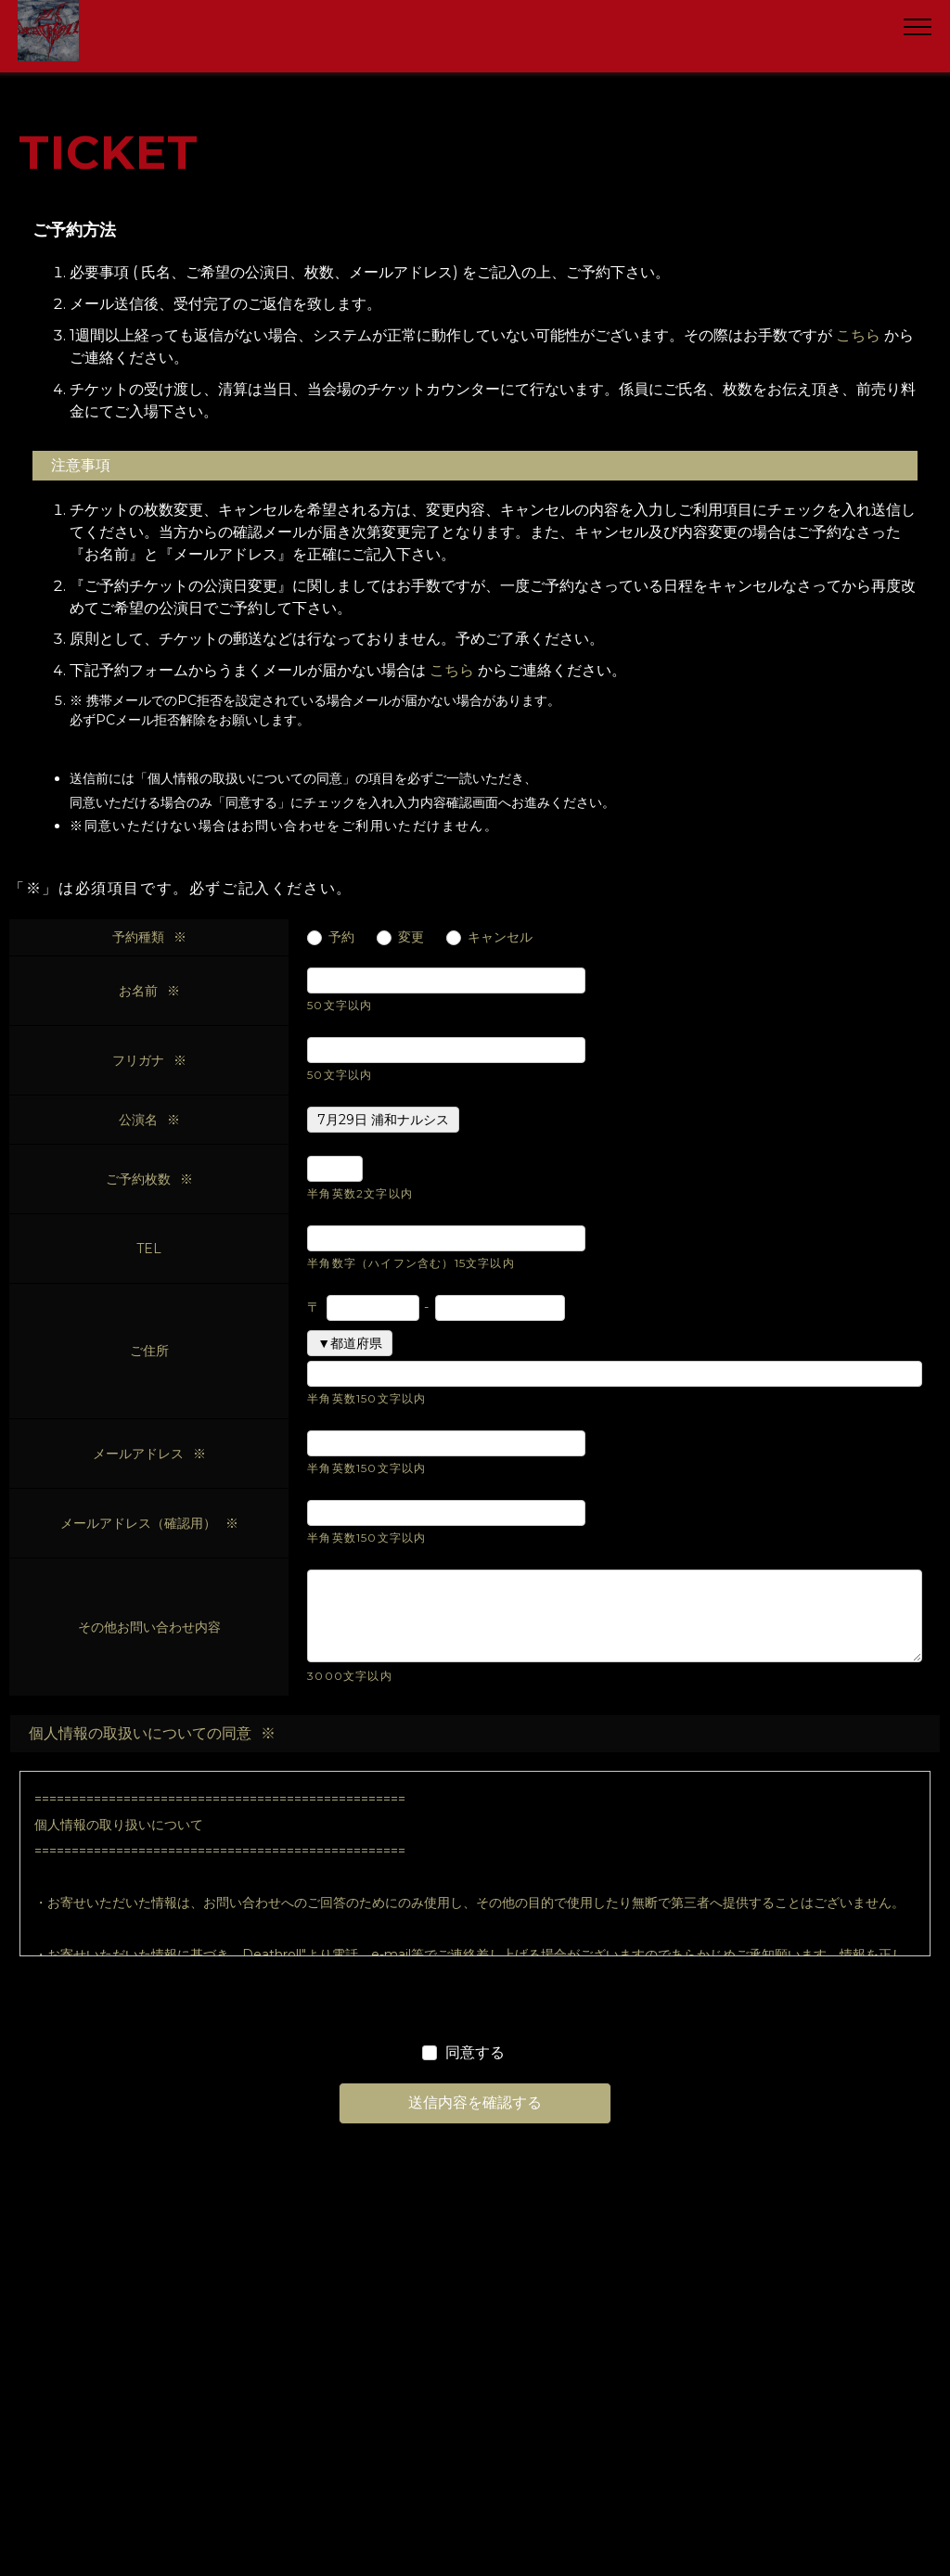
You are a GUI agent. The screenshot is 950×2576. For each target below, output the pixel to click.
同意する (475, 2052)
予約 (341, 937)
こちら (858, 335)
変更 (411, 937)
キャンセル (500, 937)
